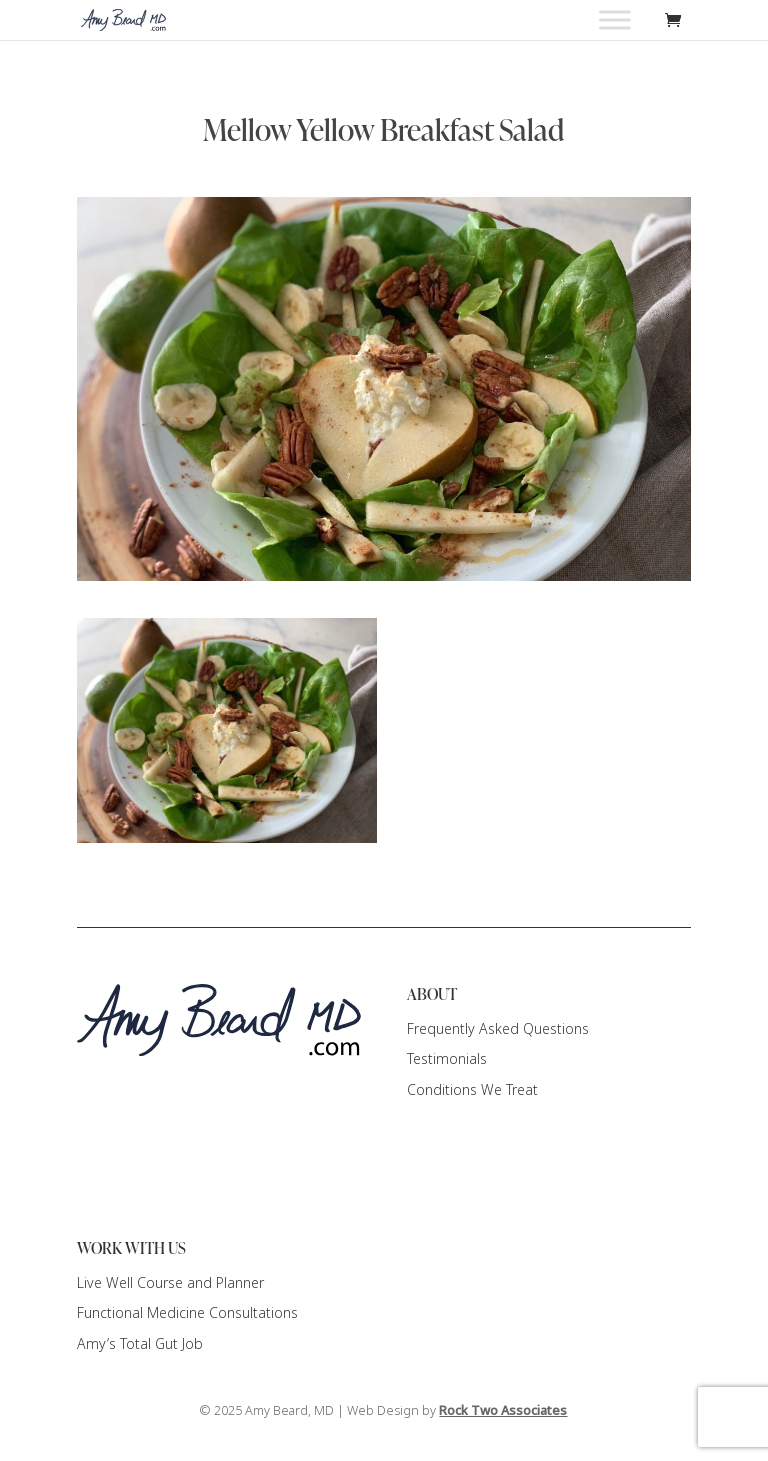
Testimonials (447, 1059)
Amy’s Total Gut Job (140, 1344)
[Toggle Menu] (615, 19)
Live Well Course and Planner (170, 1283)
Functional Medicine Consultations (187, 1313)
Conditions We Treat (472, 1090)
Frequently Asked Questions (498, 1029)
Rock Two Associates (503, 1411)
